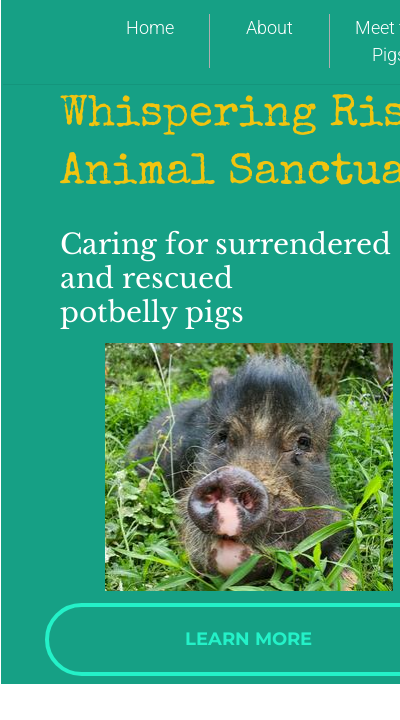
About (269, 27)
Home (150, 27)
